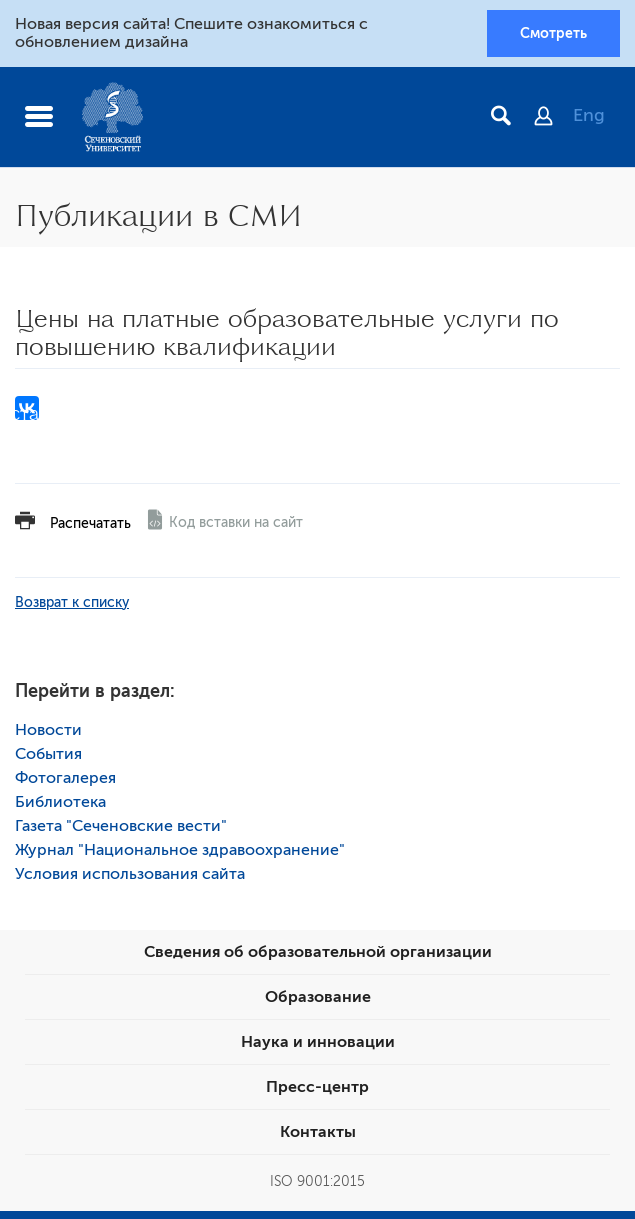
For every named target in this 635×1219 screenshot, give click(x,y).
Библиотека (60, 802)
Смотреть (553, 33)
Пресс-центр (317, 1087)
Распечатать (90, 523)
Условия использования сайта (130, 874)
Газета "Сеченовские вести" (121, 826)
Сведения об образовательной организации (318, 952)
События (48, 754)
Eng (589, 115)
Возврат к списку (72, 602)
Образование (318, 997)
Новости (48, 730)
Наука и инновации (318, 1042)
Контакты (318, 1132)
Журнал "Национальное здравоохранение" (180, 850)
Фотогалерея (65, 778)
